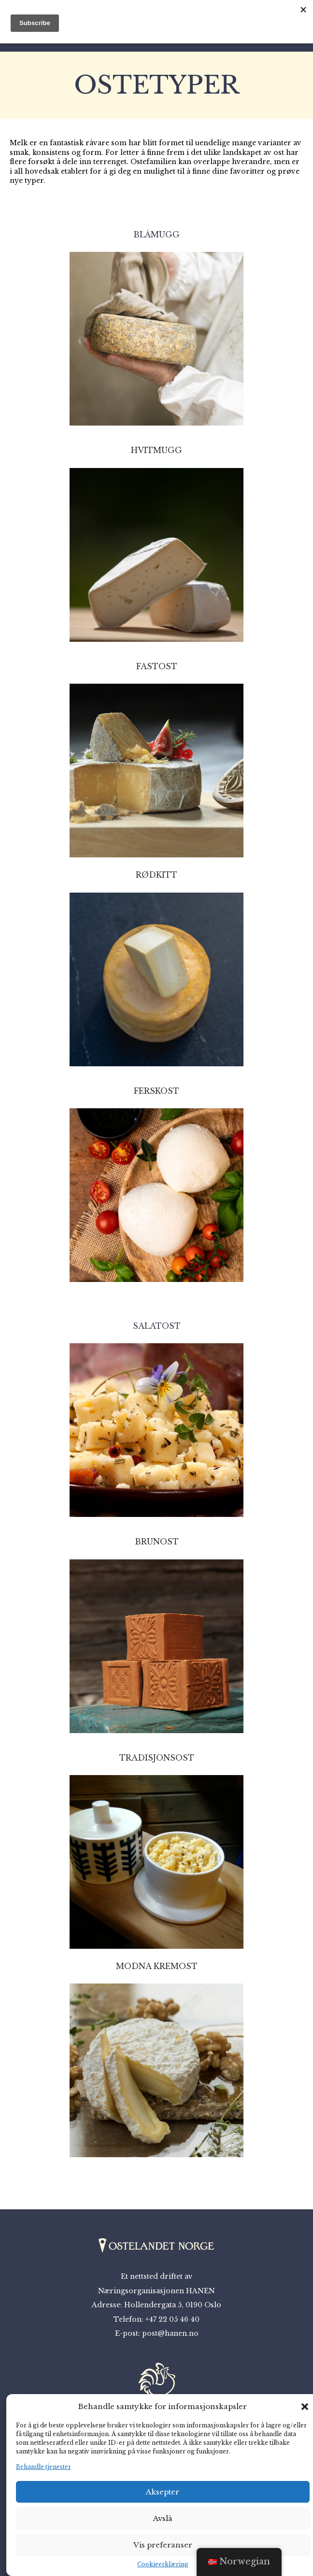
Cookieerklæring (162, 2564)
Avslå (162, 2518)
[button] (305, 2406)
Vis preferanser (162, 2544)
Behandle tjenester (43, 2466)
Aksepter (162, 2491)
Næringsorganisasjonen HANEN (156, 2291)
